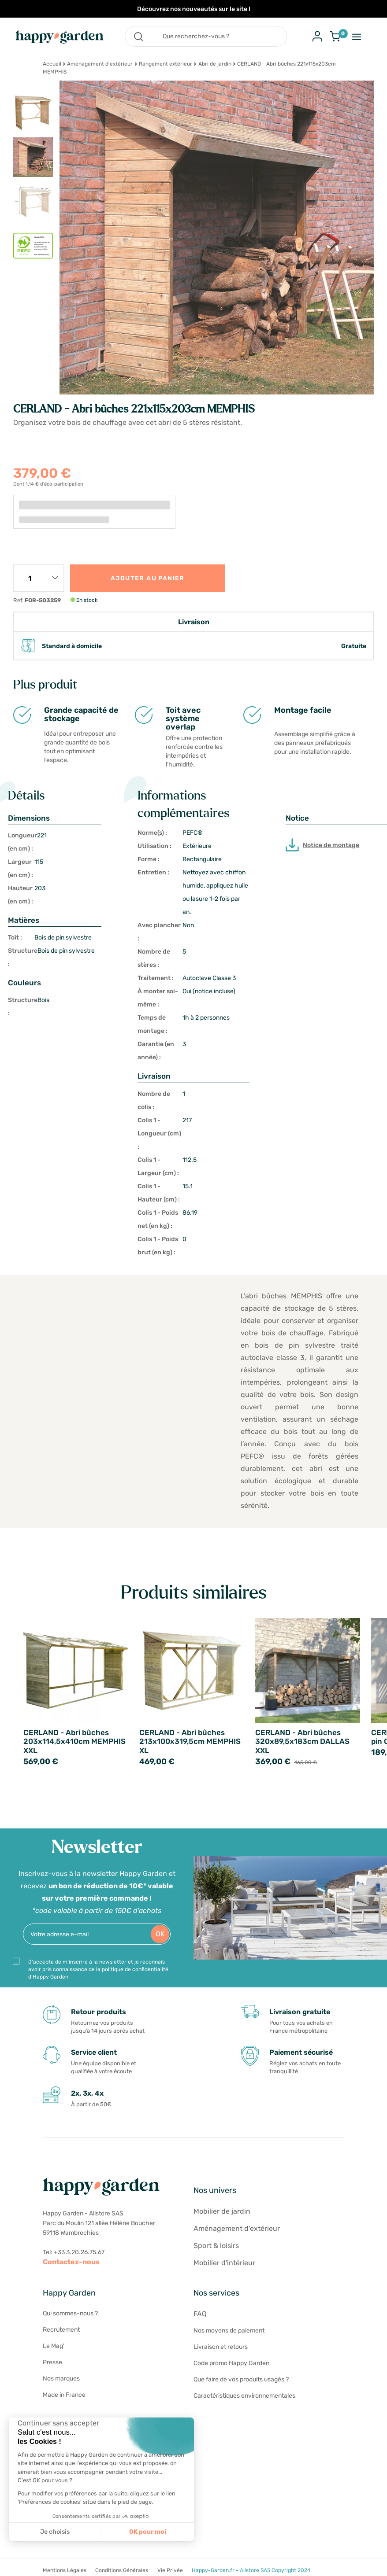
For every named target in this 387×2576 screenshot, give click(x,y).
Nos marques (61, 2378)
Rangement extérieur (165, 64)
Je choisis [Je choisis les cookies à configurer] (55, 2531)
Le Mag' (53, 2346)
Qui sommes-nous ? (70, 2313)
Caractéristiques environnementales (244, 2395)
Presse (52, 2362)
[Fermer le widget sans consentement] (58, 2423)
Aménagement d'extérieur (100, 64)
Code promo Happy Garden (231, 2363)
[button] (13, 2566)
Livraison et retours (221, 2347)
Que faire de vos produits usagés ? (241, 2379)
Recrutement (61, 2329)
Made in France (64, 2395)
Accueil (52, 64)
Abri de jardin (214, 64)
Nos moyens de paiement (229, 2330)
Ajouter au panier (148, 578)
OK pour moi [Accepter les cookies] (147, 2531)
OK (160, 1934)
